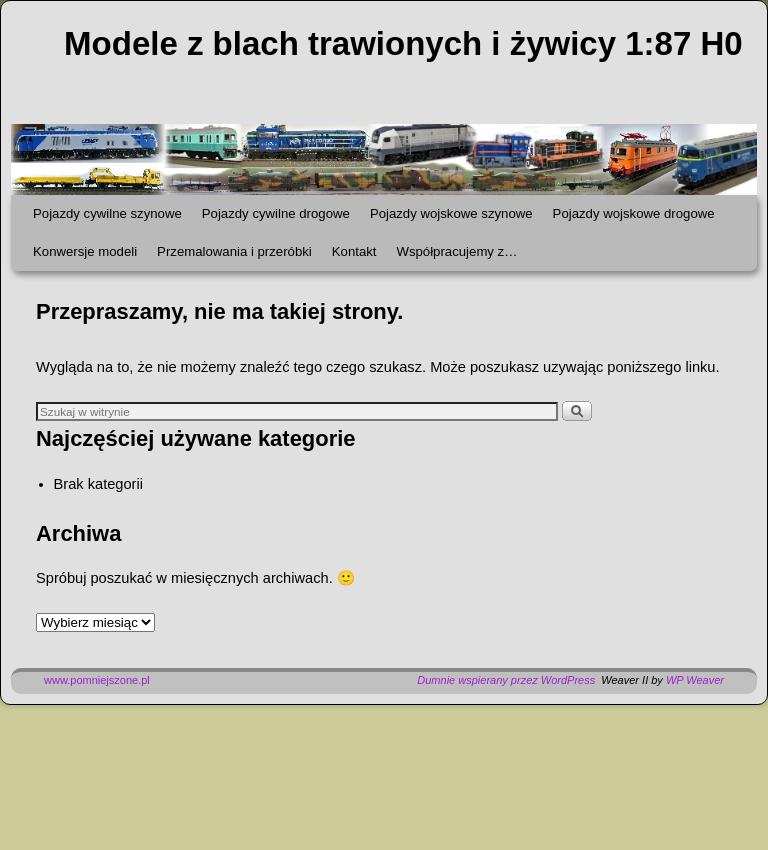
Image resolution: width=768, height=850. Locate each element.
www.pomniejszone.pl (97, 680)
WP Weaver (695, 680)
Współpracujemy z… (456, 251)
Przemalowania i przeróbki (234, 251)
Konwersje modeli (85, 251)
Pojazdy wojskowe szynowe (451, 213)
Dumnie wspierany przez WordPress (506, 680)
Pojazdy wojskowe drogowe (634, 213)
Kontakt (354, 251)
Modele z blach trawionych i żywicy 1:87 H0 (403, 43)
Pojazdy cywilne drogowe (276, 213)
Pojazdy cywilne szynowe (107, 213)
